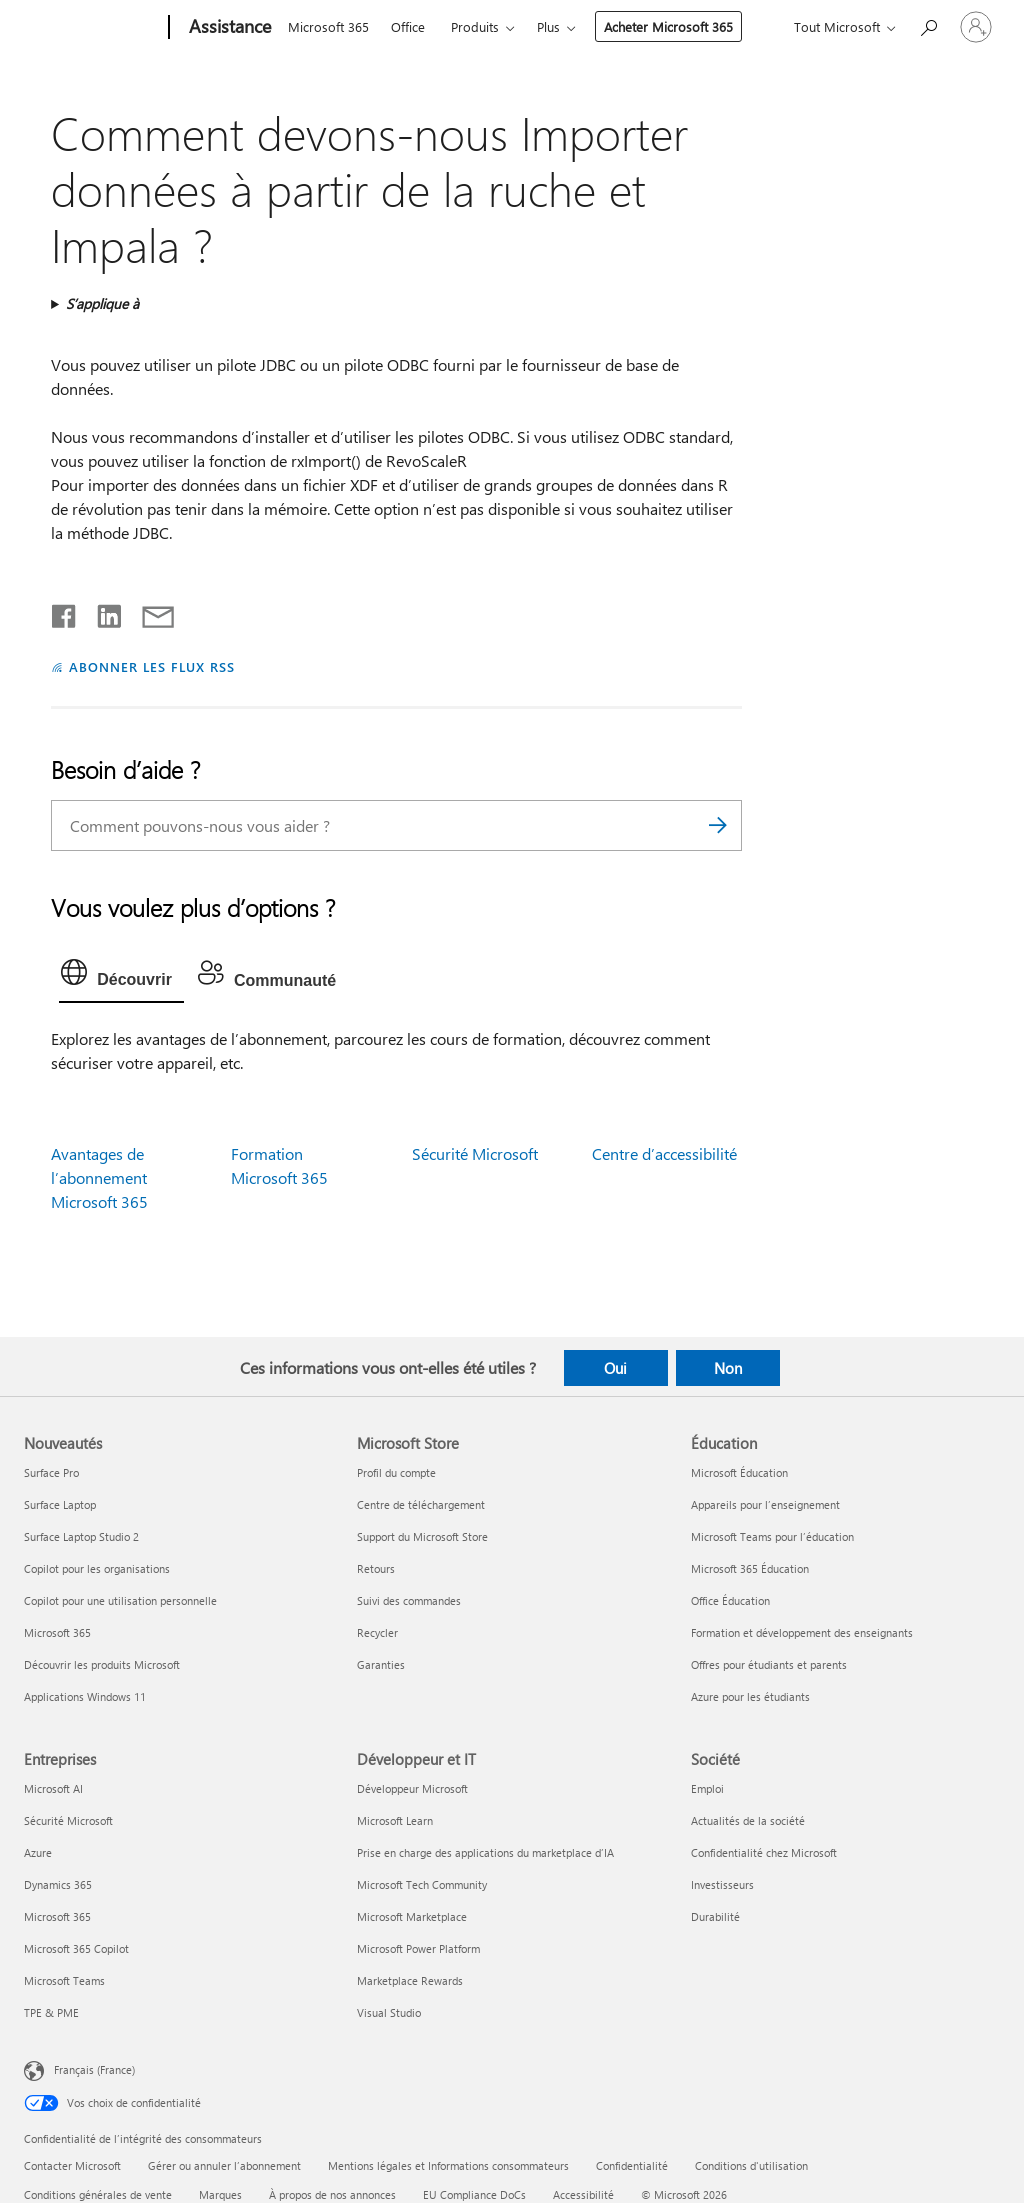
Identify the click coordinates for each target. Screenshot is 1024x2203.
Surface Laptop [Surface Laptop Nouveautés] (60, 1504)
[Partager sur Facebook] (65, 612)
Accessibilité (583, 2194)
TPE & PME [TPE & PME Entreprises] (51, 2012)
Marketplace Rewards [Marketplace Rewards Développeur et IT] (410, 1980)
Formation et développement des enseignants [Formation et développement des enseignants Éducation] (802, 1632)
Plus (548, 26)
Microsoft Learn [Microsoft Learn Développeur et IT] (395, 1820)
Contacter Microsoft (72, 2165)
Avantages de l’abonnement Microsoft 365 (99, 1177)
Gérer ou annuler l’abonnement (224, 2165)
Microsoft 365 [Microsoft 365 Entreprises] (57, 1916)
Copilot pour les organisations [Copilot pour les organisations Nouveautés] (97, 1568)
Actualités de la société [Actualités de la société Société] (748, 1820)
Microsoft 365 (328, 26)
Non (728, 1368)
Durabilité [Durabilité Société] (715, 1916)
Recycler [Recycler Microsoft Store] (377, 1632)
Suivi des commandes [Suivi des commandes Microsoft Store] (409, 1600)
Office (408, 26)
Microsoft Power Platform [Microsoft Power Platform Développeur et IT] (418, 1948)
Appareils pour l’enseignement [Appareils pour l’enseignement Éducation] (765, 1504)
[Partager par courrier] (149, 612)
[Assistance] (228, 28)
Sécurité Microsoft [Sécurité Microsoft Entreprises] (68, 1820)
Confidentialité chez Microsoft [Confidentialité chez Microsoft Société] (764, 1852)
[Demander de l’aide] (928, 25)
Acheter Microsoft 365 (668, 26)
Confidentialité (632, 2165)
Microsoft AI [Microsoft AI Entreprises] (53, 1788)
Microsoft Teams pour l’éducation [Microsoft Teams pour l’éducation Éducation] (772, 1536)
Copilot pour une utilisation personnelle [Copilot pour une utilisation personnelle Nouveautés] (120, 1600)
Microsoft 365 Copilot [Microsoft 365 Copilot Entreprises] (76, 1948)
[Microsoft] (92, 28)
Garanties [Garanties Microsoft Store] (381, 1664)
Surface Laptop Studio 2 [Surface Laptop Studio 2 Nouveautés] (81, 1536)
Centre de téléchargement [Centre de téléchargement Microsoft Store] (421, 1504)
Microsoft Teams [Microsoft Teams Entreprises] (64, 1980)
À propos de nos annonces (332, 2194)
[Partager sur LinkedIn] (101, 612)
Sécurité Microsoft (475, 1153)
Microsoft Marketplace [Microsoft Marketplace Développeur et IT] (412, 1916)
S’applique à (102, 303)
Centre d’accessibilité (664, 1153)
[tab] (121, 977)
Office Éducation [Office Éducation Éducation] (730, 1600)
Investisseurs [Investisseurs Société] (722, 1884)
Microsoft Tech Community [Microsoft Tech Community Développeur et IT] (422, 1884)
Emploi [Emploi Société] (707, 1788)
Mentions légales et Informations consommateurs (448, 2165)
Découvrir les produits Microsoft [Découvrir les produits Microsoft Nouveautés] (102, 1664)
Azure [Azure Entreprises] (38, 1852)
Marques (220, 2194)
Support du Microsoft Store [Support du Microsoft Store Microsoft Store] (422, 1536)
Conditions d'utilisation (751, 2165)
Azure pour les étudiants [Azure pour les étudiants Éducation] (750, 1696)
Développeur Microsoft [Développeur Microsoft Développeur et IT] (412, 1788)
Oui (615, 1368)
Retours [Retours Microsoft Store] (376, 1568)
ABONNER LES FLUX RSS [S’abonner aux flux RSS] (152, 666)
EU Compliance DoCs (474, 2194)
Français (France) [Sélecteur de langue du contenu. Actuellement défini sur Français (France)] (94, 2069)
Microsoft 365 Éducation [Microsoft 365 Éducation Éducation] (750, 1568)
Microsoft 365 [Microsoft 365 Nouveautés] (57, 1632)
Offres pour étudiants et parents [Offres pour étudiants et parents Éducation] (769, 1664)
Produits (475, 26)
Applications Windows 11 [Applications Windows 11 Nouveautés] (85, 1696)
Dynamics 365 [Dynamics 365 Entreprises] (58, 1884)
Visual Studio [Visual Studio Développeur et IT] (389, 2012)
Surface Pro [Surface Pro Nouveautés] (51, 1472)
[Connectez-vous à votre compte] (976, 27)
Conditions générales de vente (98, 2194)
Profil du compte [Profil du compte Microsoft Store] (396, 1472)
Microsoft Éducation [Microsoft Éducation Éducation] (739, 1472)
